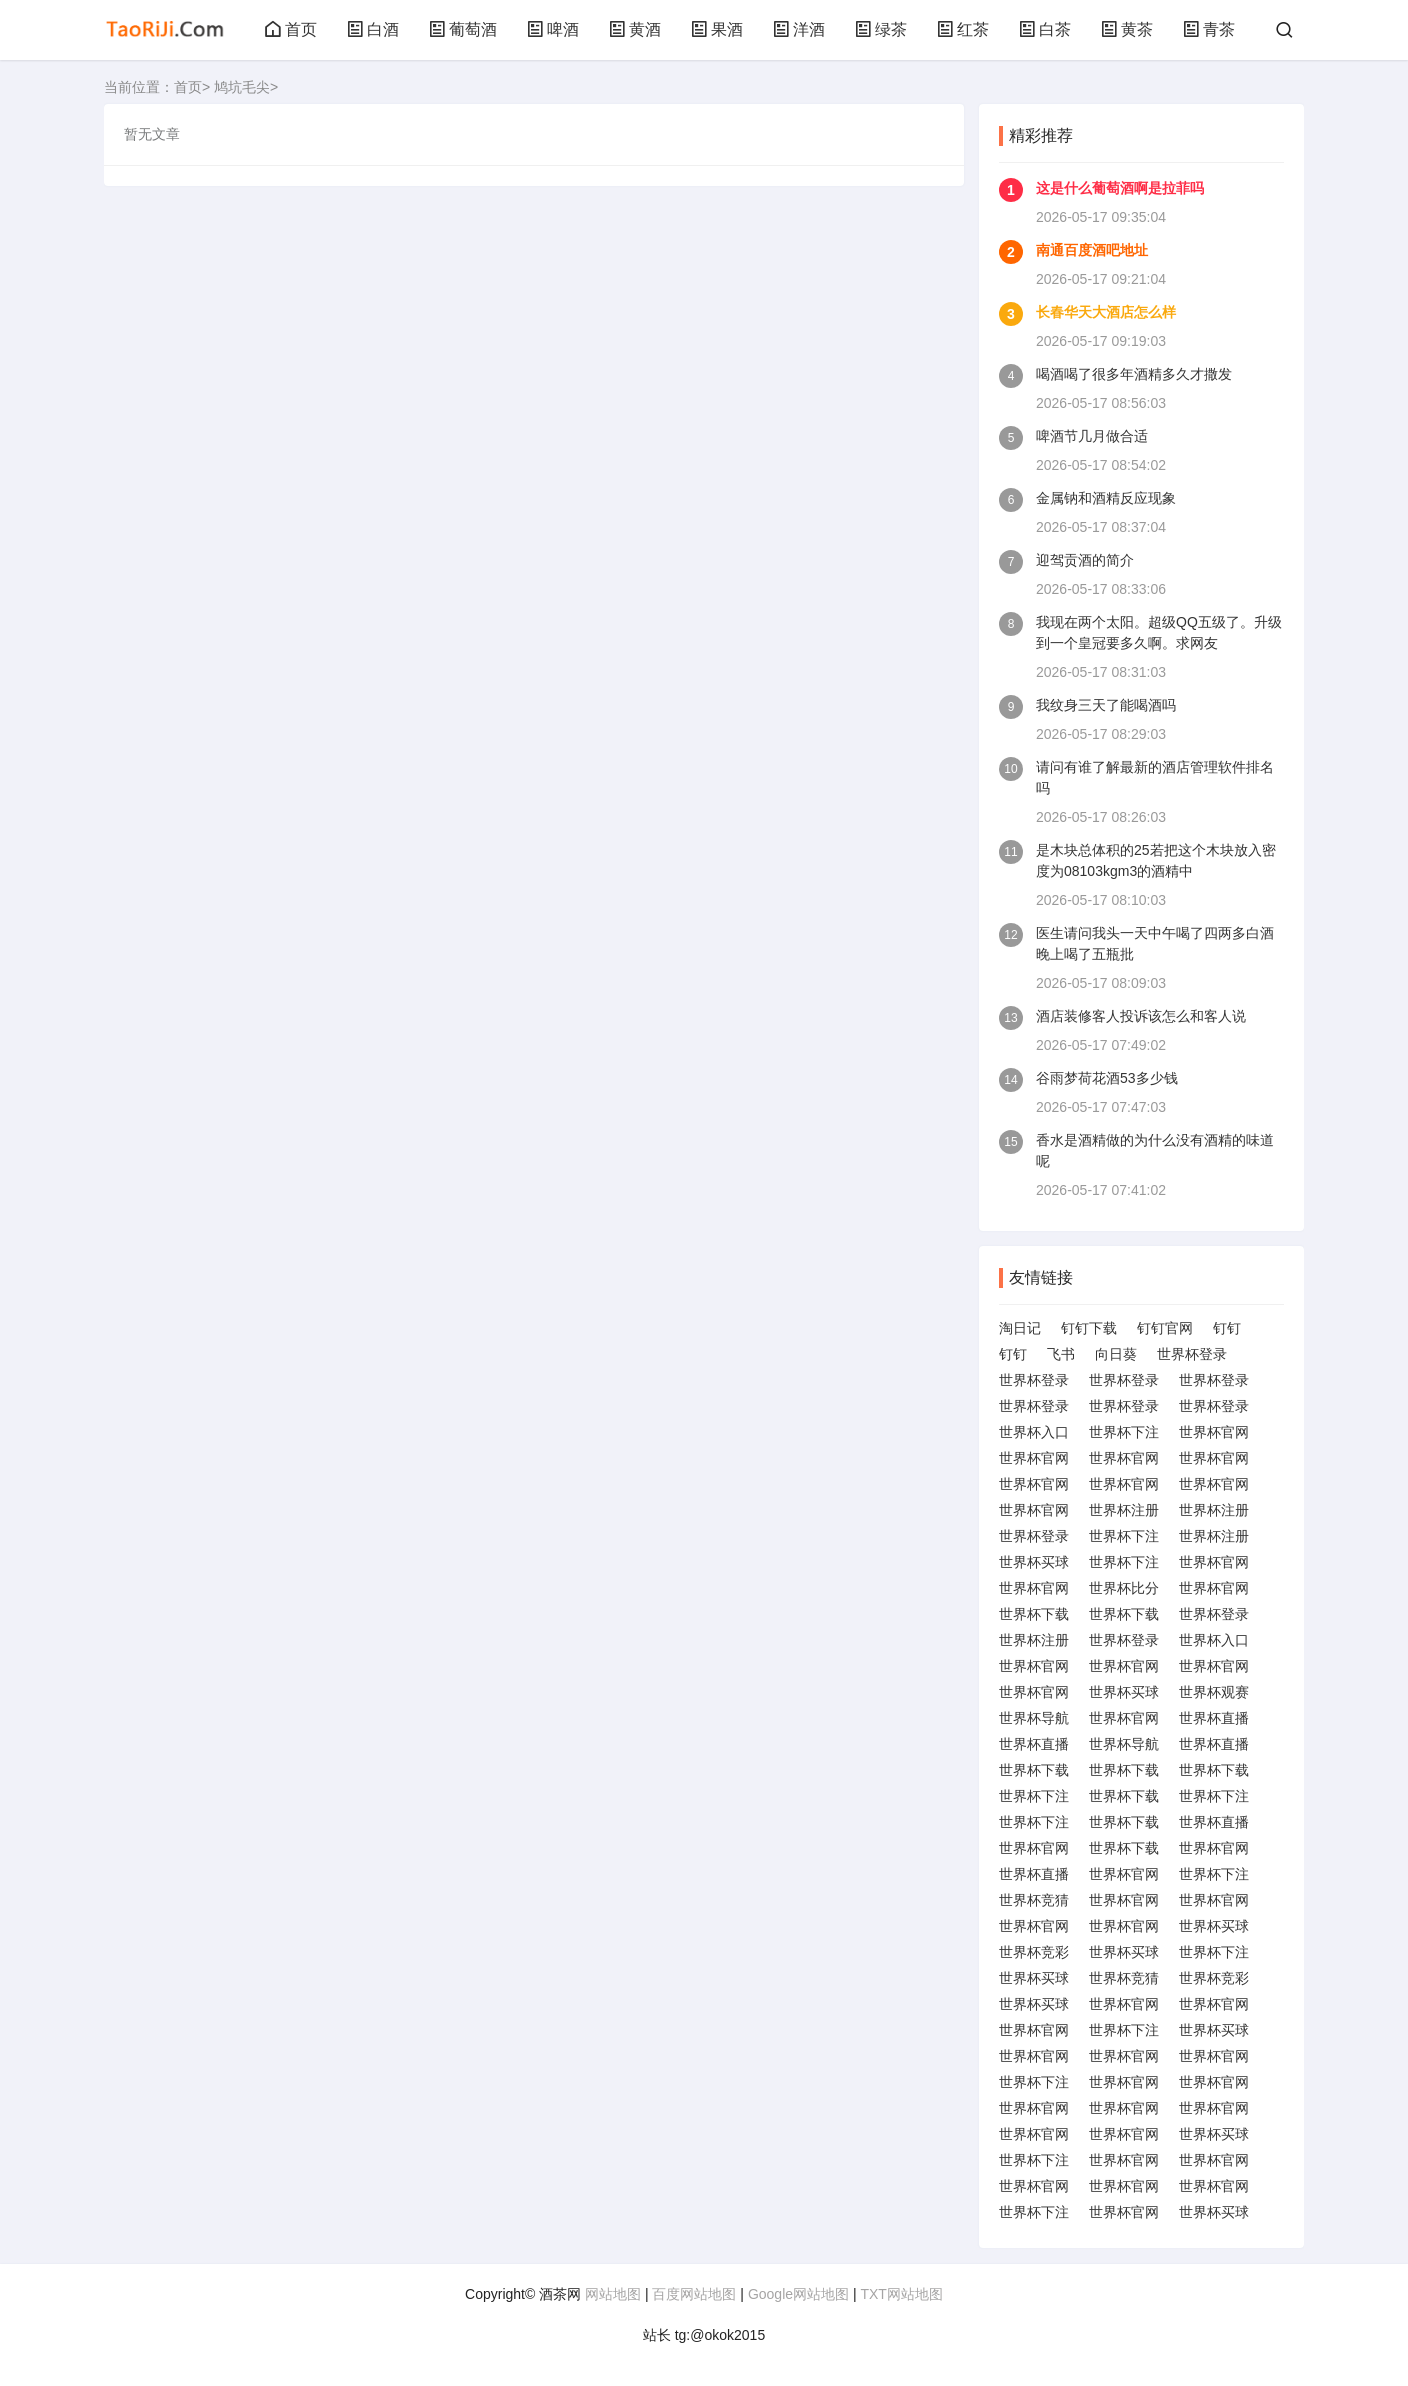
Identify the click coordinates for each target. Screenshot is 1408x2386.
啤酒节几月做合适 (1092, 436)
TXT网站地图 (901, 2294)
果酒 (717, 29)
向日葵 (1116, 1354)
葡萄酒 (463, 29)
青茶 (1209, 29)
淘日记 (1020, 1328)
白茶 (1045, 29)
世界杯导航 (1034, 1718)
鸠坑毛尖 (242, 87)
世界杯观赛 (1214, 1692)
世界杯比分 (1124, 1588)
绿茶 (881, 29)
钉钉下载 (1089, 1328)
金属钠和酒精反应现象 (1106, 498)
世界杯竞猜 (1034, 1900)
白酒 (373, 29)
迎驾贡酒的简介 (1085, 560)
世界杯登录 (1192, 1354)
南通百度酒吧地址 (1092, 250)
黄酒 (635, 29)
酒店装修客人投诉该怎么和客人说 (1141, 1016)
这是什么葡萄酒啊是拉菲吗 (1120, 188)
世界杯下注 (1124, 1432)
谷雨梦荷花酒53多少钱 (1107, 1078)
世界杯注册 (1124, 1510)
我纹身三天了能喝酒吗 (1106, 705)
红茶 (963, 29)
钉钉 (1227, 1328)
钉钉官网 (1165, 1328)
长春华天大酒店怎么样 (1106, 312)
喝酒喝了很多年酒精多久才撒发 (1134, 374)
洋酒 (799, 29)
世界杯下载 (1034, 1614)
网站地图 (613, 2294)
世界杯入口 (1034, 1432)
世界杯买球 (1034, 1562)
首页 (291, 29)
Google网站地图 (798, 2294)
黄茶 (1127, 29)
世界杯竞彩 (1034, 1952)
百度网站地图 (694, 2294)
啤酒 (553, 29)
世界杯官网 (1214, 1432)
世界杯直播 (1214, 1718)
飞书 (1061, 1354)
